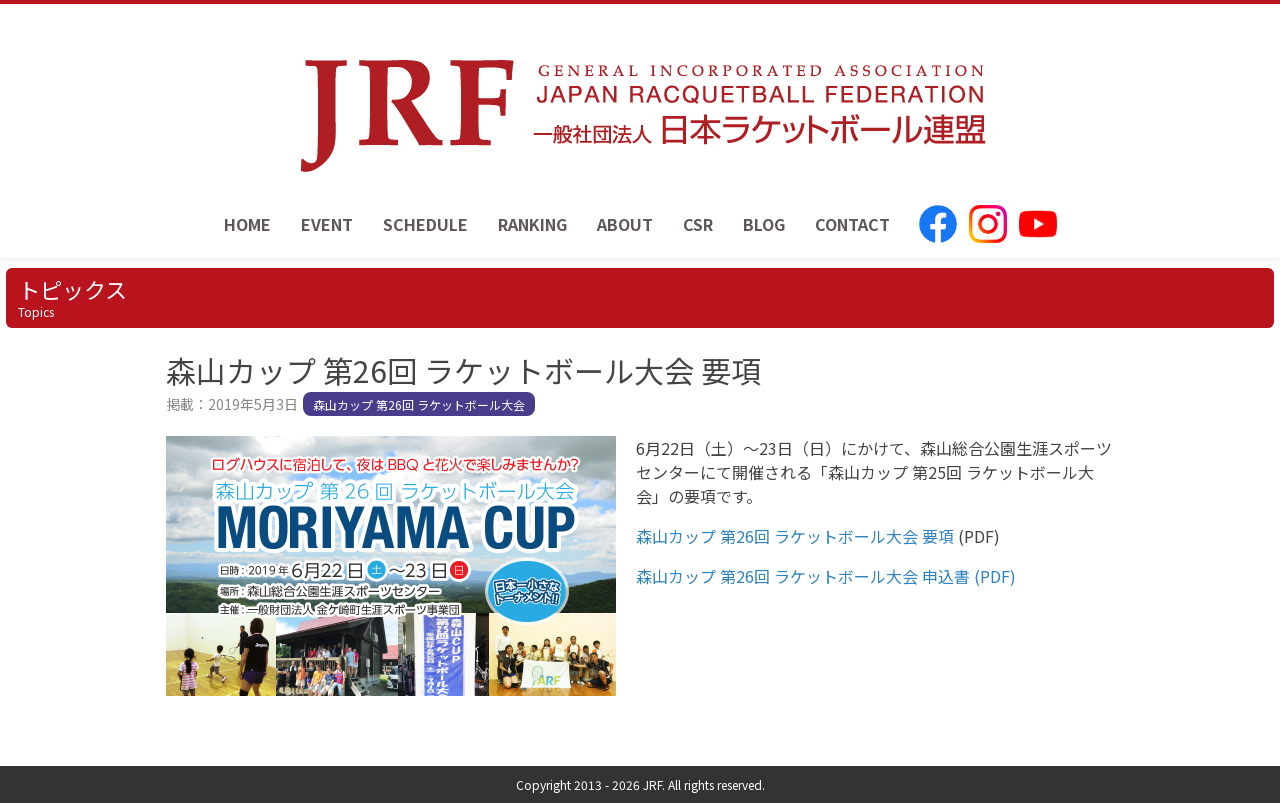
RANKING (532, 224)
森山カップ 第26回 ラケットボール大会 (419, 404)
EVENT (327, 224)
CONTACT (852, 224)
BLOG (764, 224)
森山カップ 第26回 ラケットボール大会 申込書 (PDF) (826, 576)
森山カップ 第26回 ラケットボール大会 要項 (795, 536)
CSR (698, 224)
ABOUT (625, 224)
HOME (247, 224)
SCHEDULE (425, 224)
